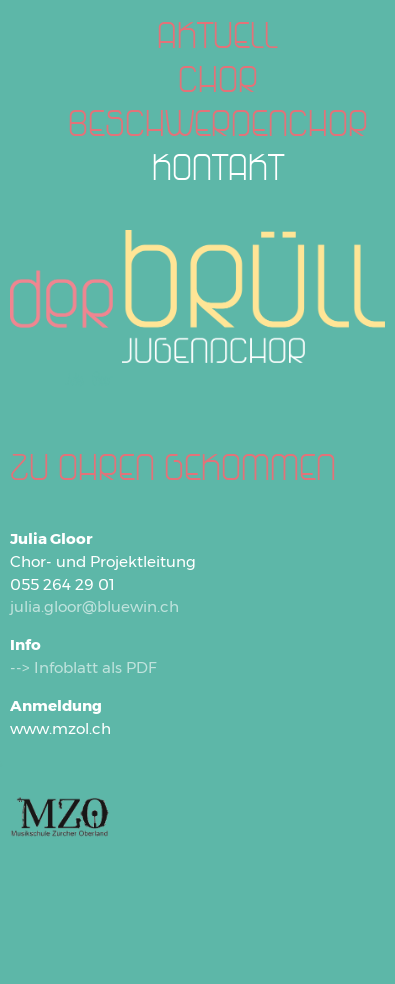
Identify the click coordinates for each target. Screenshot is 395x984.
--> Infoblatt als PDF (83, 667)
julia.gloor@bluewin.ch (94, 606)
